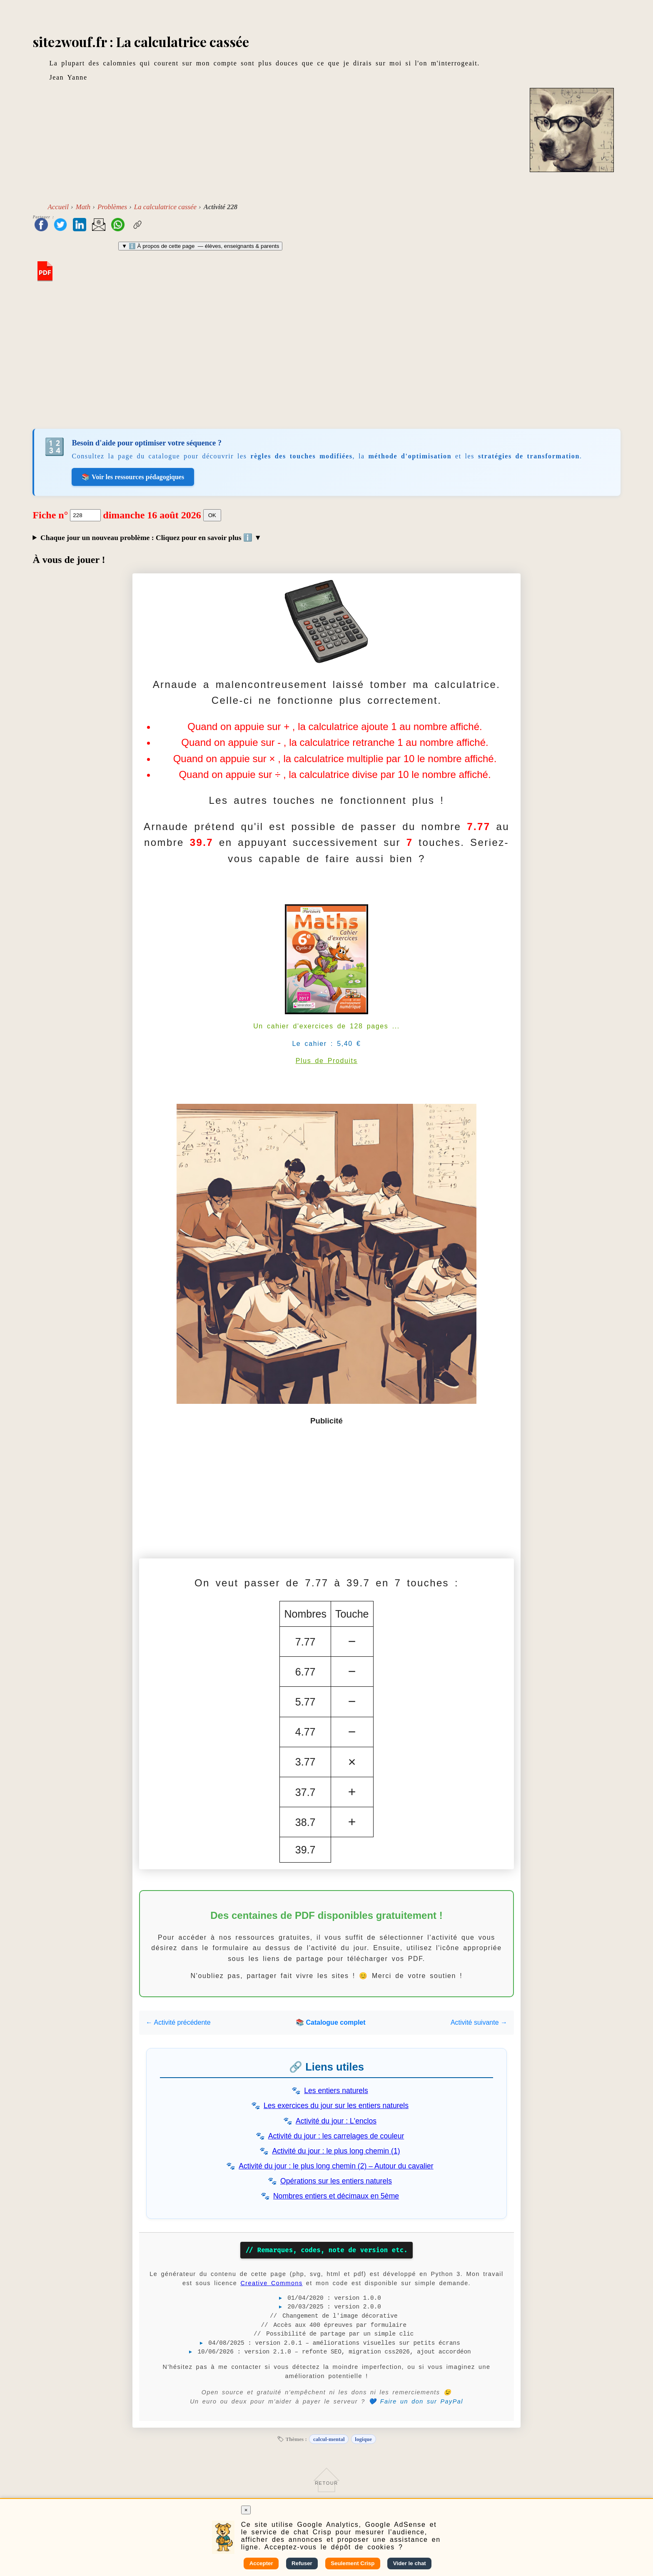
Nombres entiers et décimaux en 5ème (336, 2196)
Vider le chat (409, 2563)
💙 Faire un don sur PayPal (416, 2401)
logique (363, 2439)
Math (83, 207)
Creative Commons (271, 2283)
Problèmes (112, 207)
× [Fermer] (246, 2510)
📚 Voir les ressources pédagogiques (133, 476)
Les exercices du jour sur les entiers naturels (336, 2105)
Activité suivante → (479, 2022)
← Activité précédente (178, 2022)
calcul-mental (329, 2439)
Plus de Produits (327, 1060)
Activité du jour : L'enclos (336, 2121)
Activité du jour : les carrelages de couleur (336, 2136)
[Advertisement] (326, 357)
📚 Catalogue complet (331, 2022)
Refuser (302, 2563)
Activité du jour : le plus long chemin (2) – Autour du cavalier (336, 2166)
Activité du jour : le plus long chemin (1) (336, 2151)
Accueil (58, 207)
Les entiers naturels (336, 2090)
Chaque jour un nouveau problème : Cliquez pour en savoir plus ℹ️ (147, 537)
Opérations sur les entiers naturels (336, 2181)
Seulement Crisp (352, 2563)
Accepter (261, 2563)
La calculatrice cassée (165, 207)
